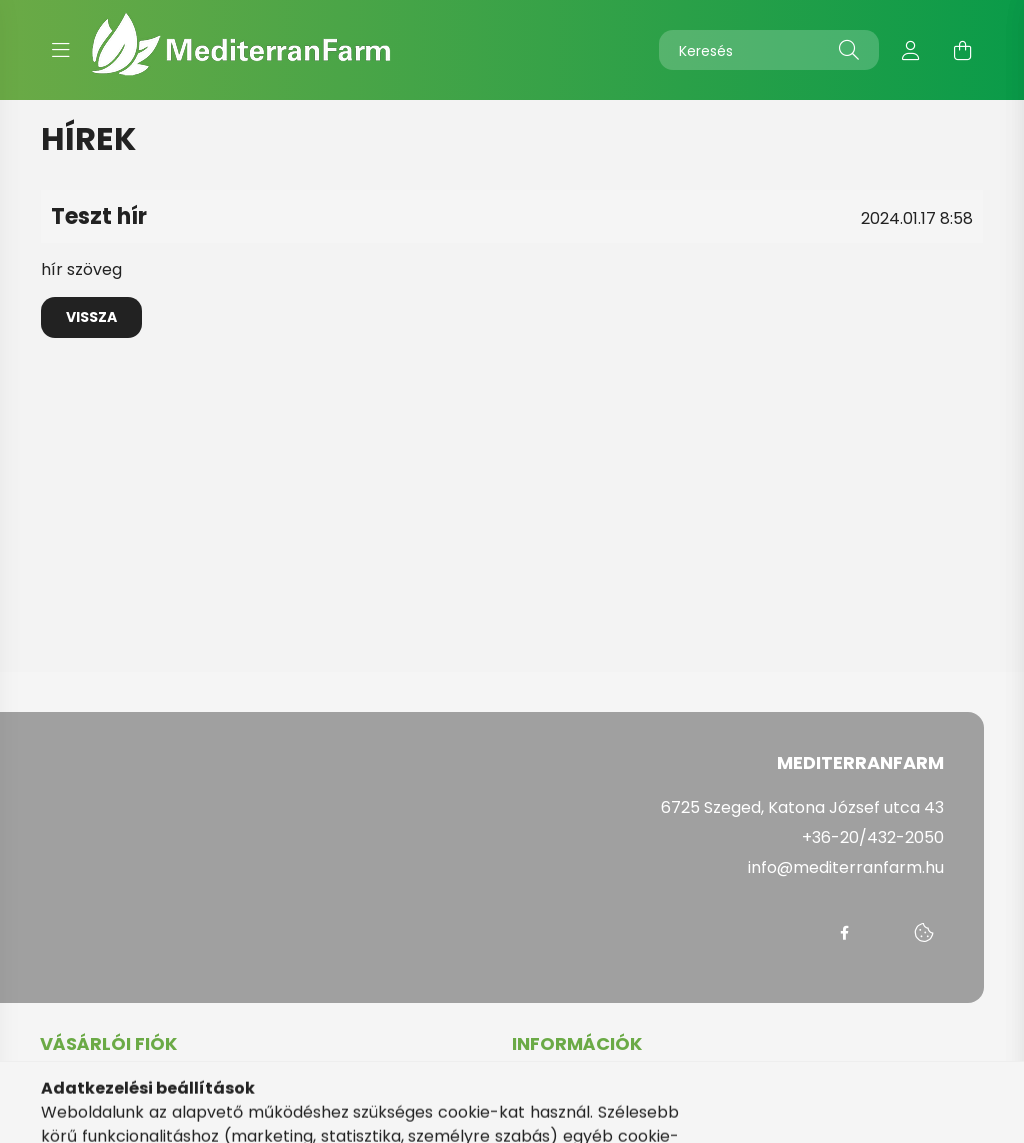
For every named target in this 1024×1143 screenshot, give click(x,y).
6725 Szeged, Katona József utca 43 (802, 807)
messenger (884, 933)
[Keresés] (769, 50)
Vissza (91, 317)
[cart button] (963, 50)
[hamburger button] (61, 50)
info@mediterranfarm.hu (846, 867)
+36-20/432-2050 (873, 837)
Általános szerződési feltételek (632, 1089)
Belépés (71, 1089)
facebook (844, 933)
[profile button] (911, 50)
